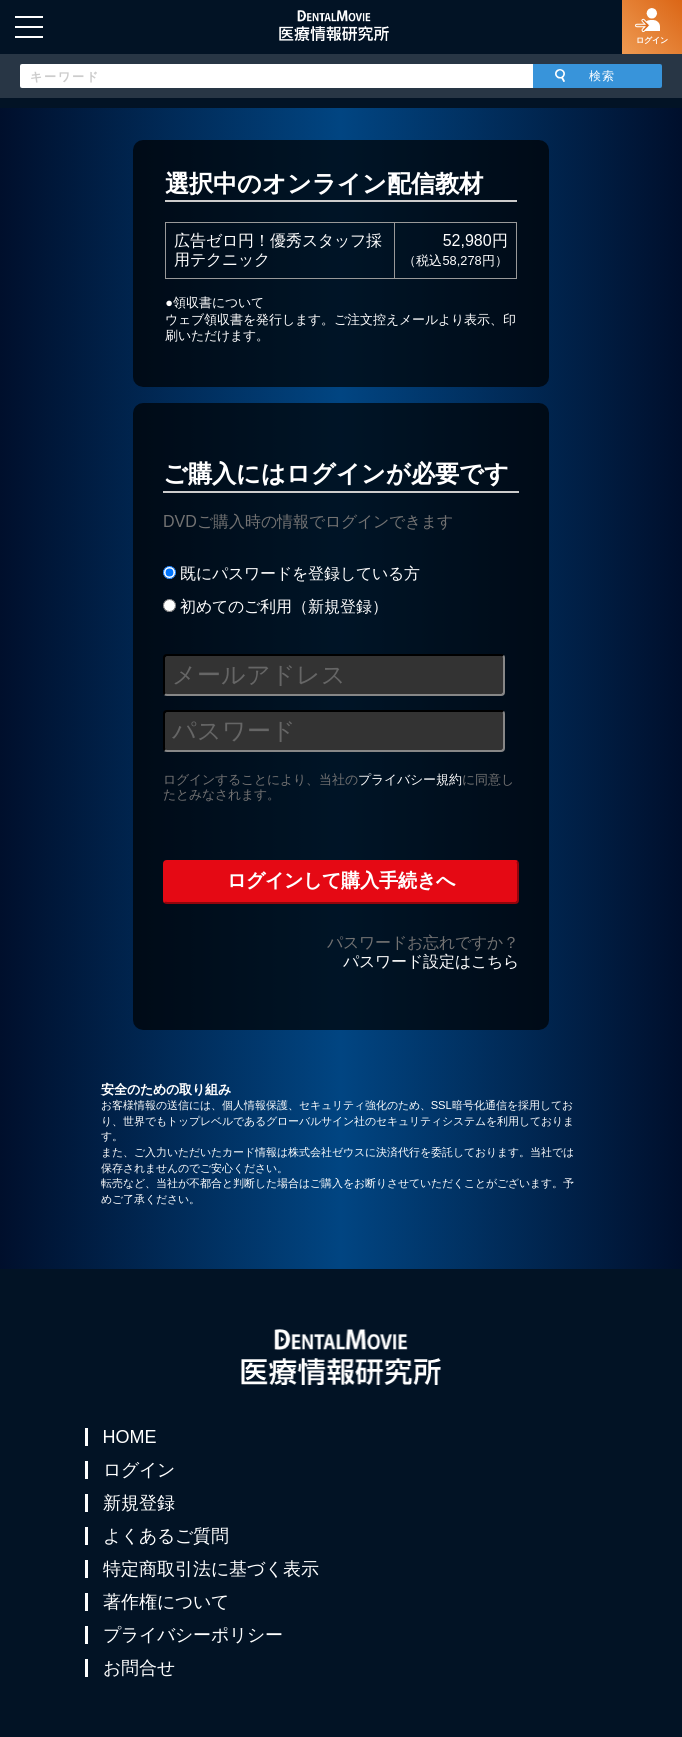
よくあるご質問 (166, 1536)
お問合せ (139, 1668)
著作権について (166, 1602)
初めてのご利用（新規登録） (275, 606)
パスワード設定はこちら (431, 961)
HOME (130, 1437)
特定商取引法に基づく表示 (211, 1569)
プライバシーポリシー (193, 1635)
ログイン (139, 1470)
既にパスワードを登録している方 (291, 573)
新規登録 (139, 1503)
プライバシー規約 (410, 779)
